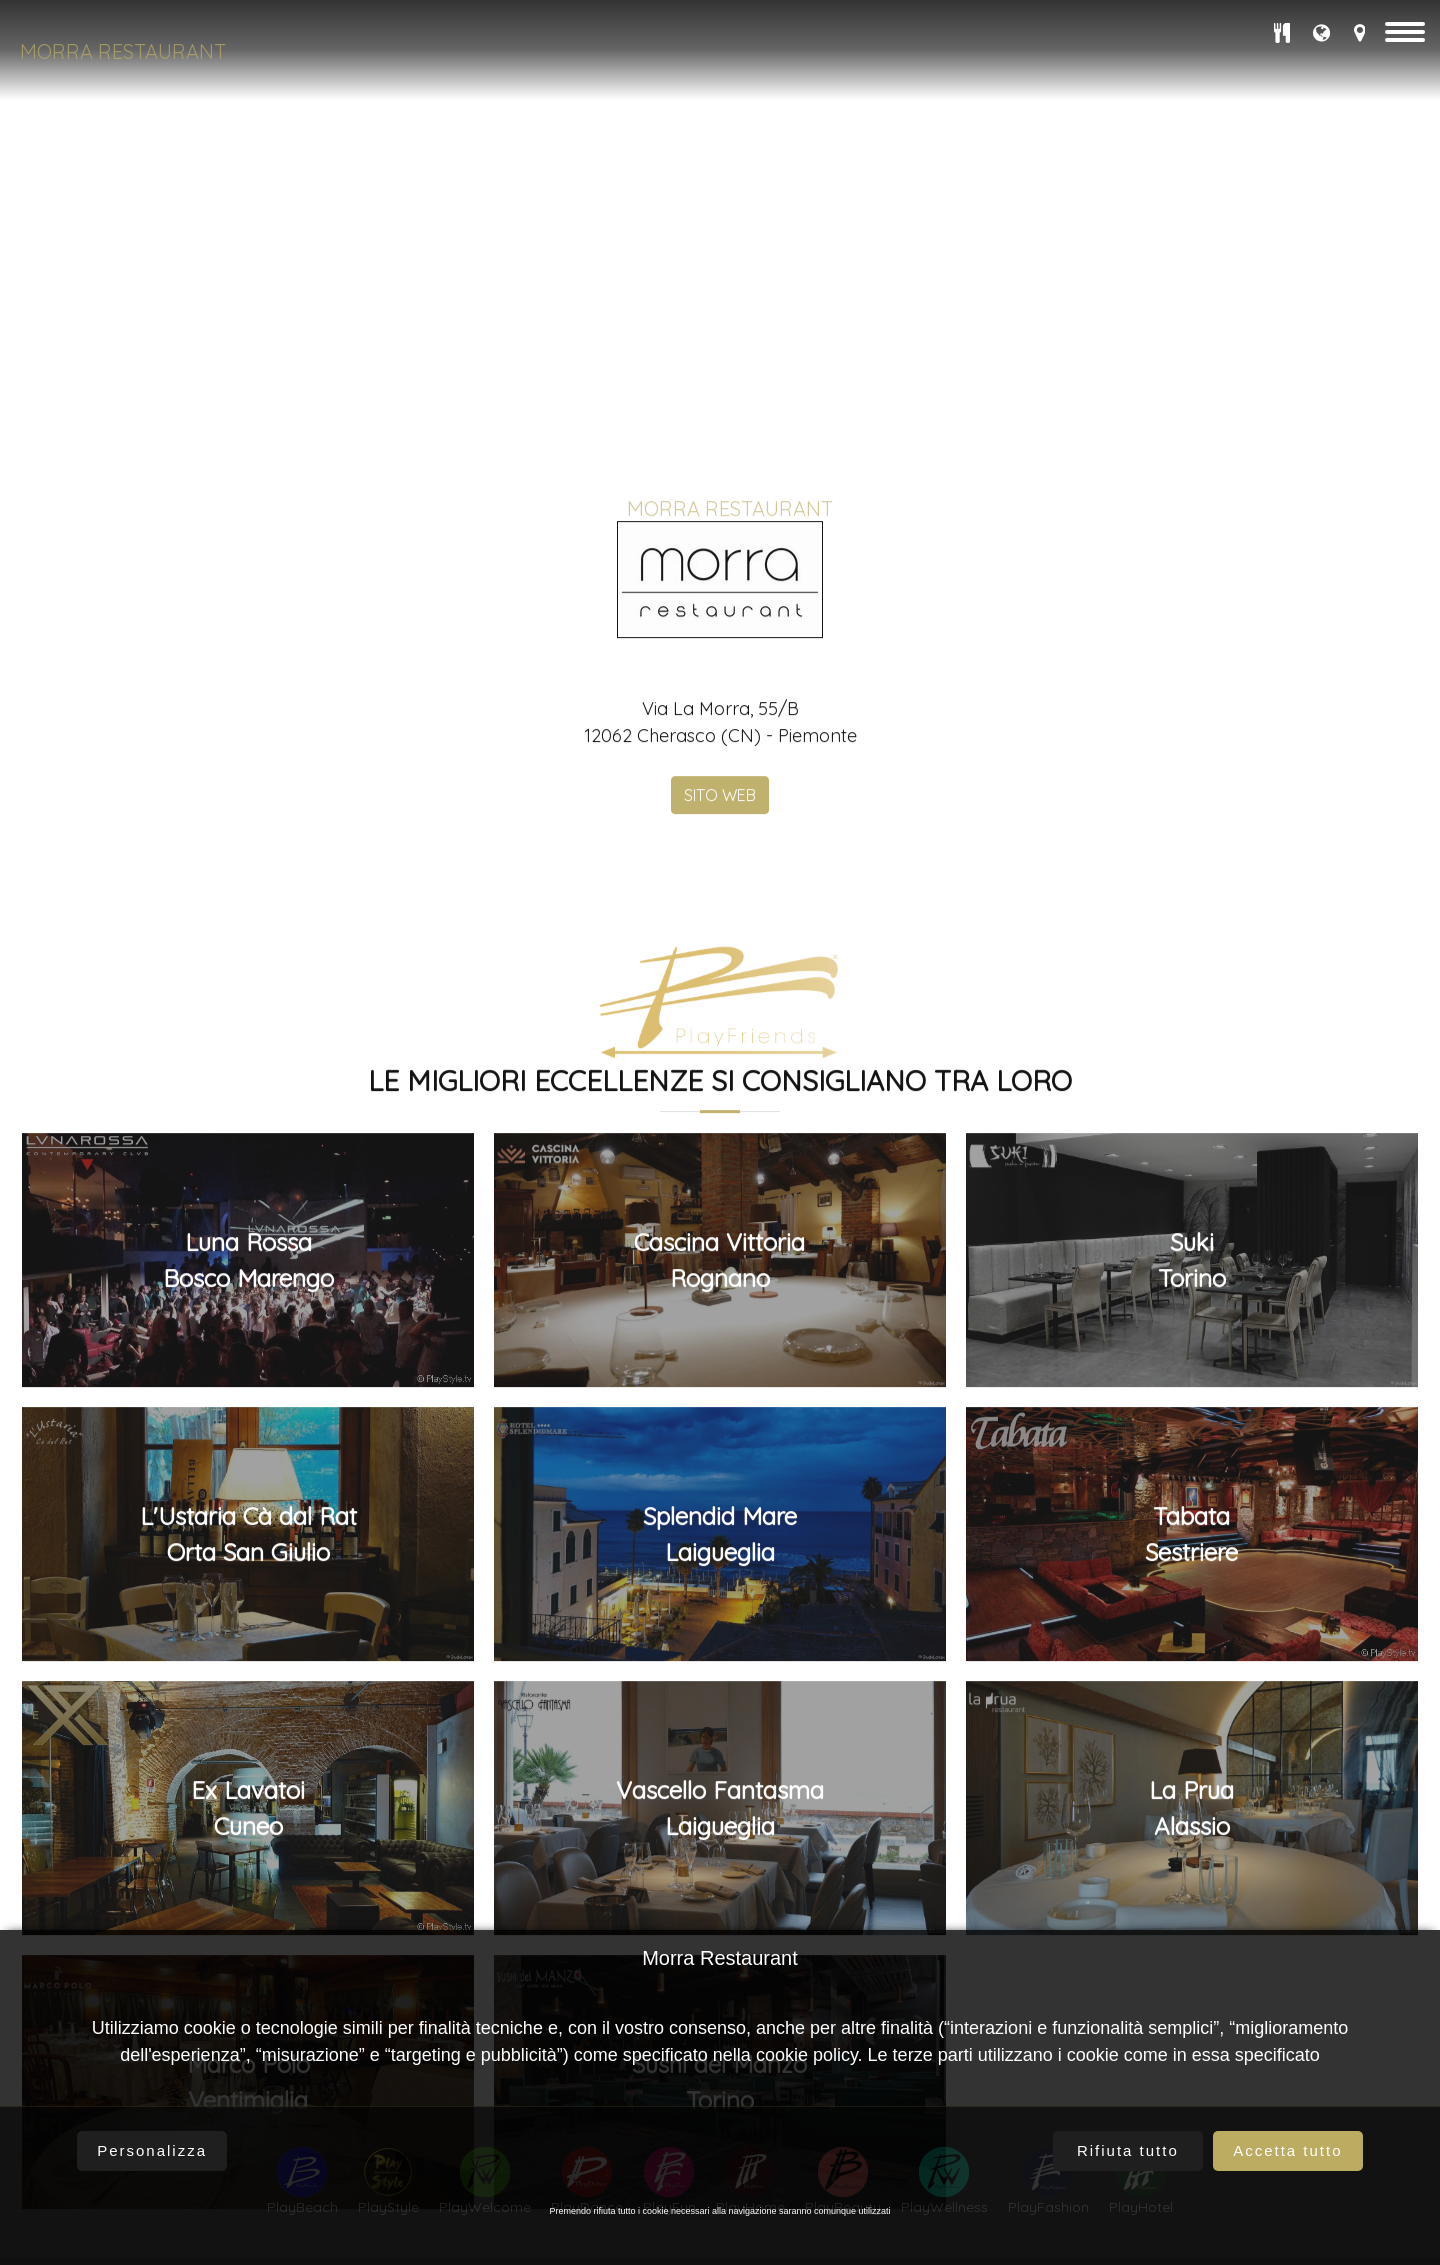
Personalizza (152, 2150)
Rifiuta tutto (1128, 2150)
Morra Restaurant (123, 51)
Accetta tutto (1287, 2150)
